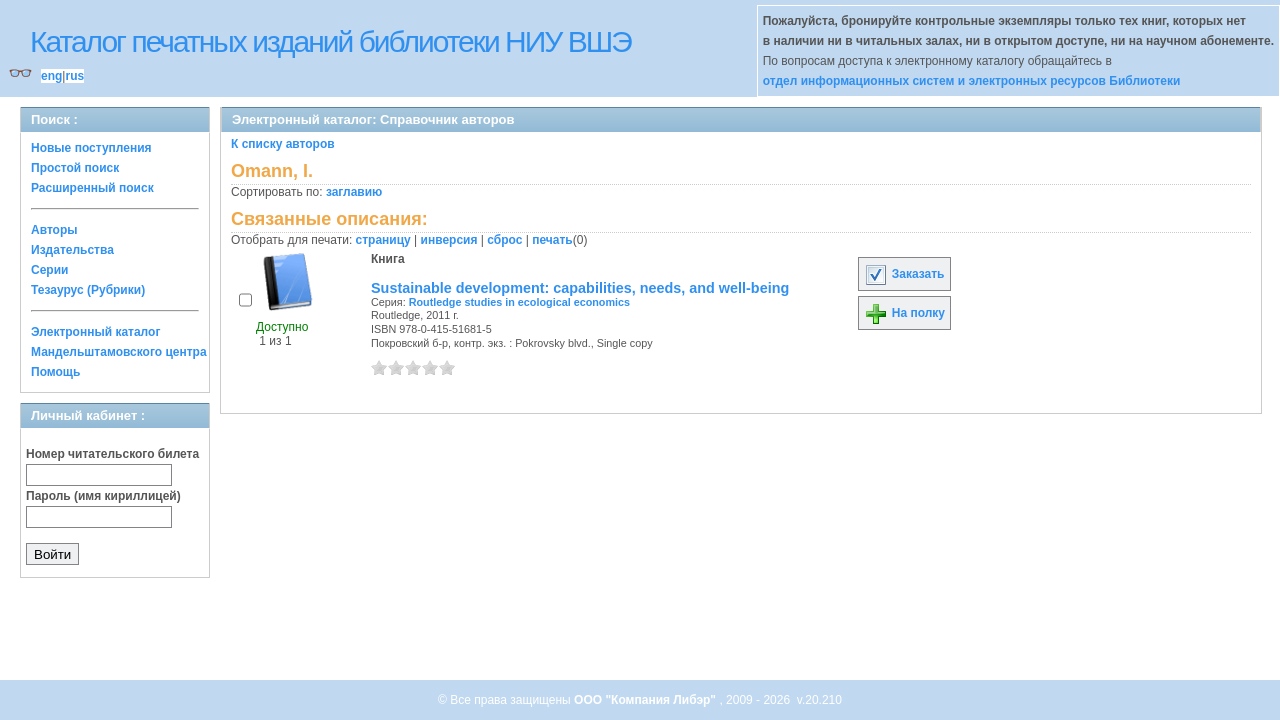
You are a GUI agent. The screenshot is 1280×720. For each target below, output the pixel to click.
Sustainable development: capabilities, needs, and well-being (580, 288)
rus (74, 76)
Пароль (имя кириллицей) (103, 496)
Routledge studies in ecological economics (519, 302)
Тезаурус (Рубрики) (88, 290)
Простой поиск (75, 168)
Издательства (72, 250)
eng (51, 76)
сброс (504, 240)
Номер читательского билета (112, 454)
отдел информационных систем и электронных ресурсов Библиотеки (972, 81)
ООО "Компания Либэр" (646, 700)
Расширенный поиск (92, 188)
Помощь (55, 372)
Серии (49, 270)
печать (552, 240)
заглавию (354, 192)
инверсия (449, 240)
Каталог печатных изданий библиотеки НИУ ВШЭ (330, 41)
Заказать (904, 274)
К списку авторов (283, 144)
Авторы (54, 230)
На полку (904, 313)
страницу (383, 240)
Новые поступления (91, 148)
